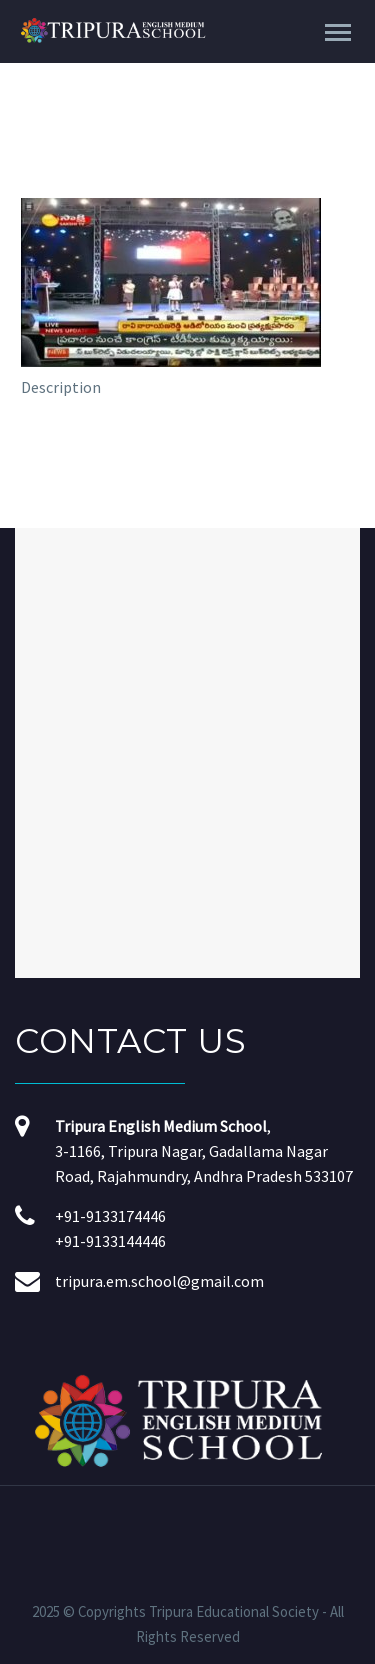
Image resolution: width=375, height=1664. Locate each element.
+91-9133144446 (110, 1241)
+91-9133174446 (110, 1216)
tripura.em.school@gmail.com (159, 1281)
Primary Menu (338, 32)
